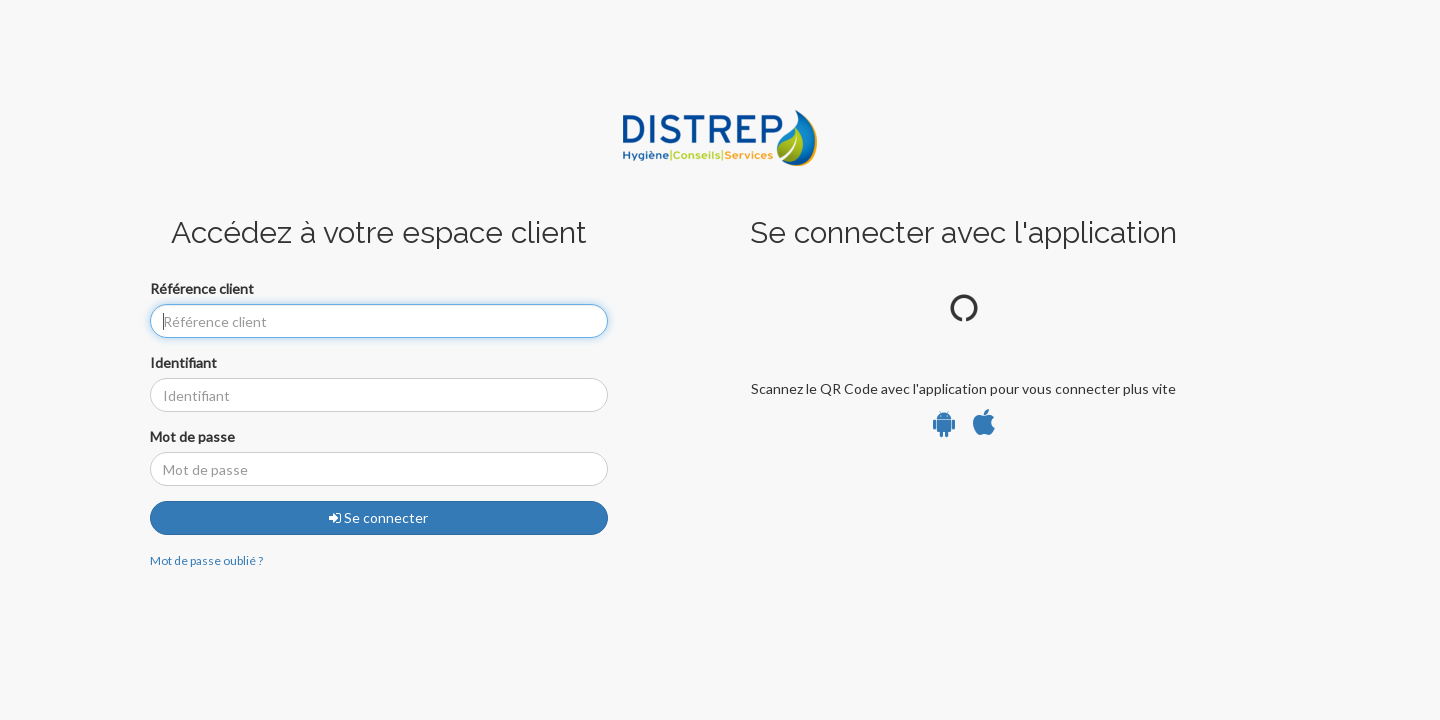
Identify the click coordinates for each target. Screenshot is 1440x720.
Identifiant (183, 362)
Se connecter (378, 517)
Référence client (202, 288)
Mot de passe (192, 436)
